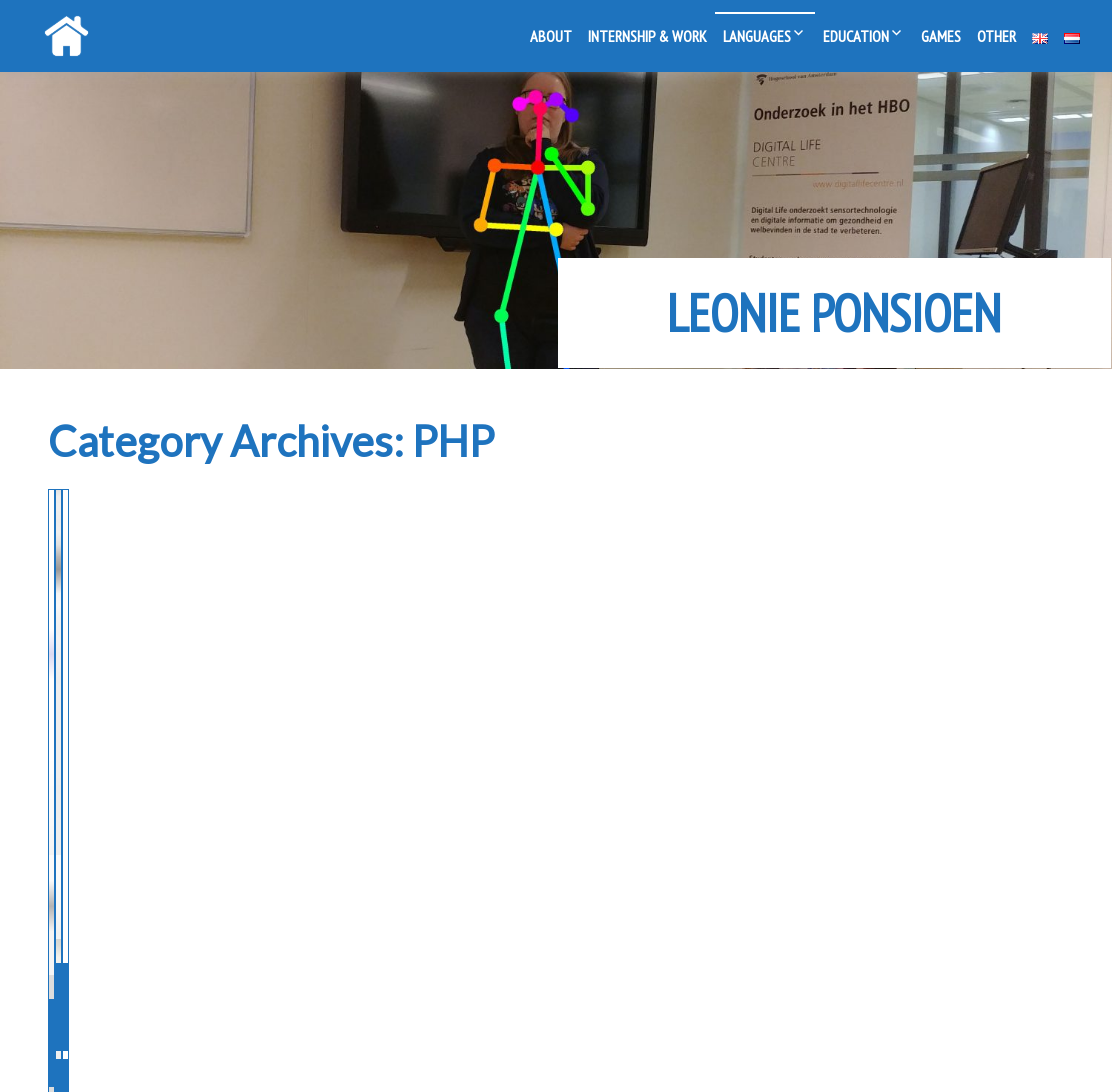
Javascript (930, 605)
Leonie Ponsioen (834, 313)
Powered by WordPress (481, 1055)
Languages (757, 36)
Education (856, 36)
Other (996, 36)
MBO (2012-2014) (125, 641)
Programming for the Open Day (199, 555)
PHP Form (808, 537)
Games (941, 36)
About (551, 36)
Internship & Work (647, 36)
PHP (220, 641)
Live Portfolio (667, 1055)
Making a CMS (484, 537)
